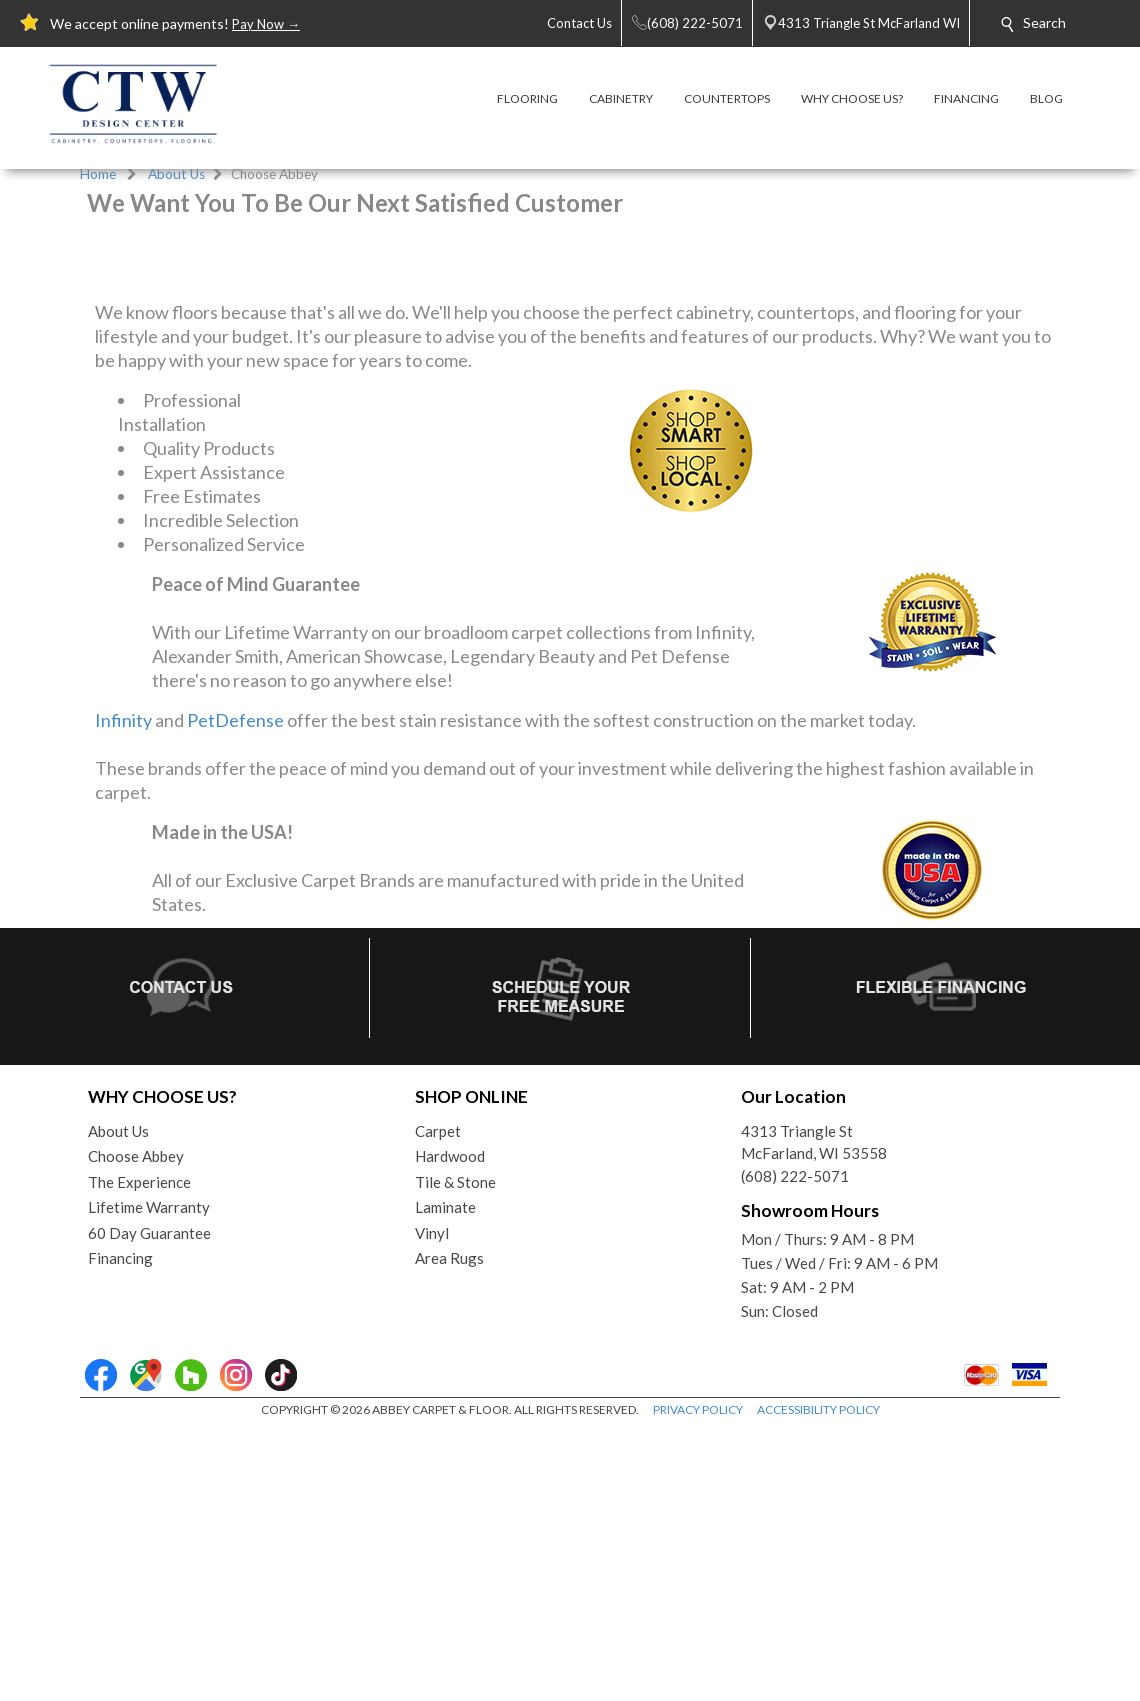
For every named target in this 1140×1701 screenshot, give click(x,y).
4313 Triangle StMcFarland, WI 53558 (814, 1423)
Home (98, 174)
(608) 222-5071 (795, 1457)
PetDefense (235, 1001)
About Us (176, 174)
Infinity (123, 1001)
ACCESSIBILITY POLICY (818, 1690)
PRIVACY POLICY (698, 1690)
